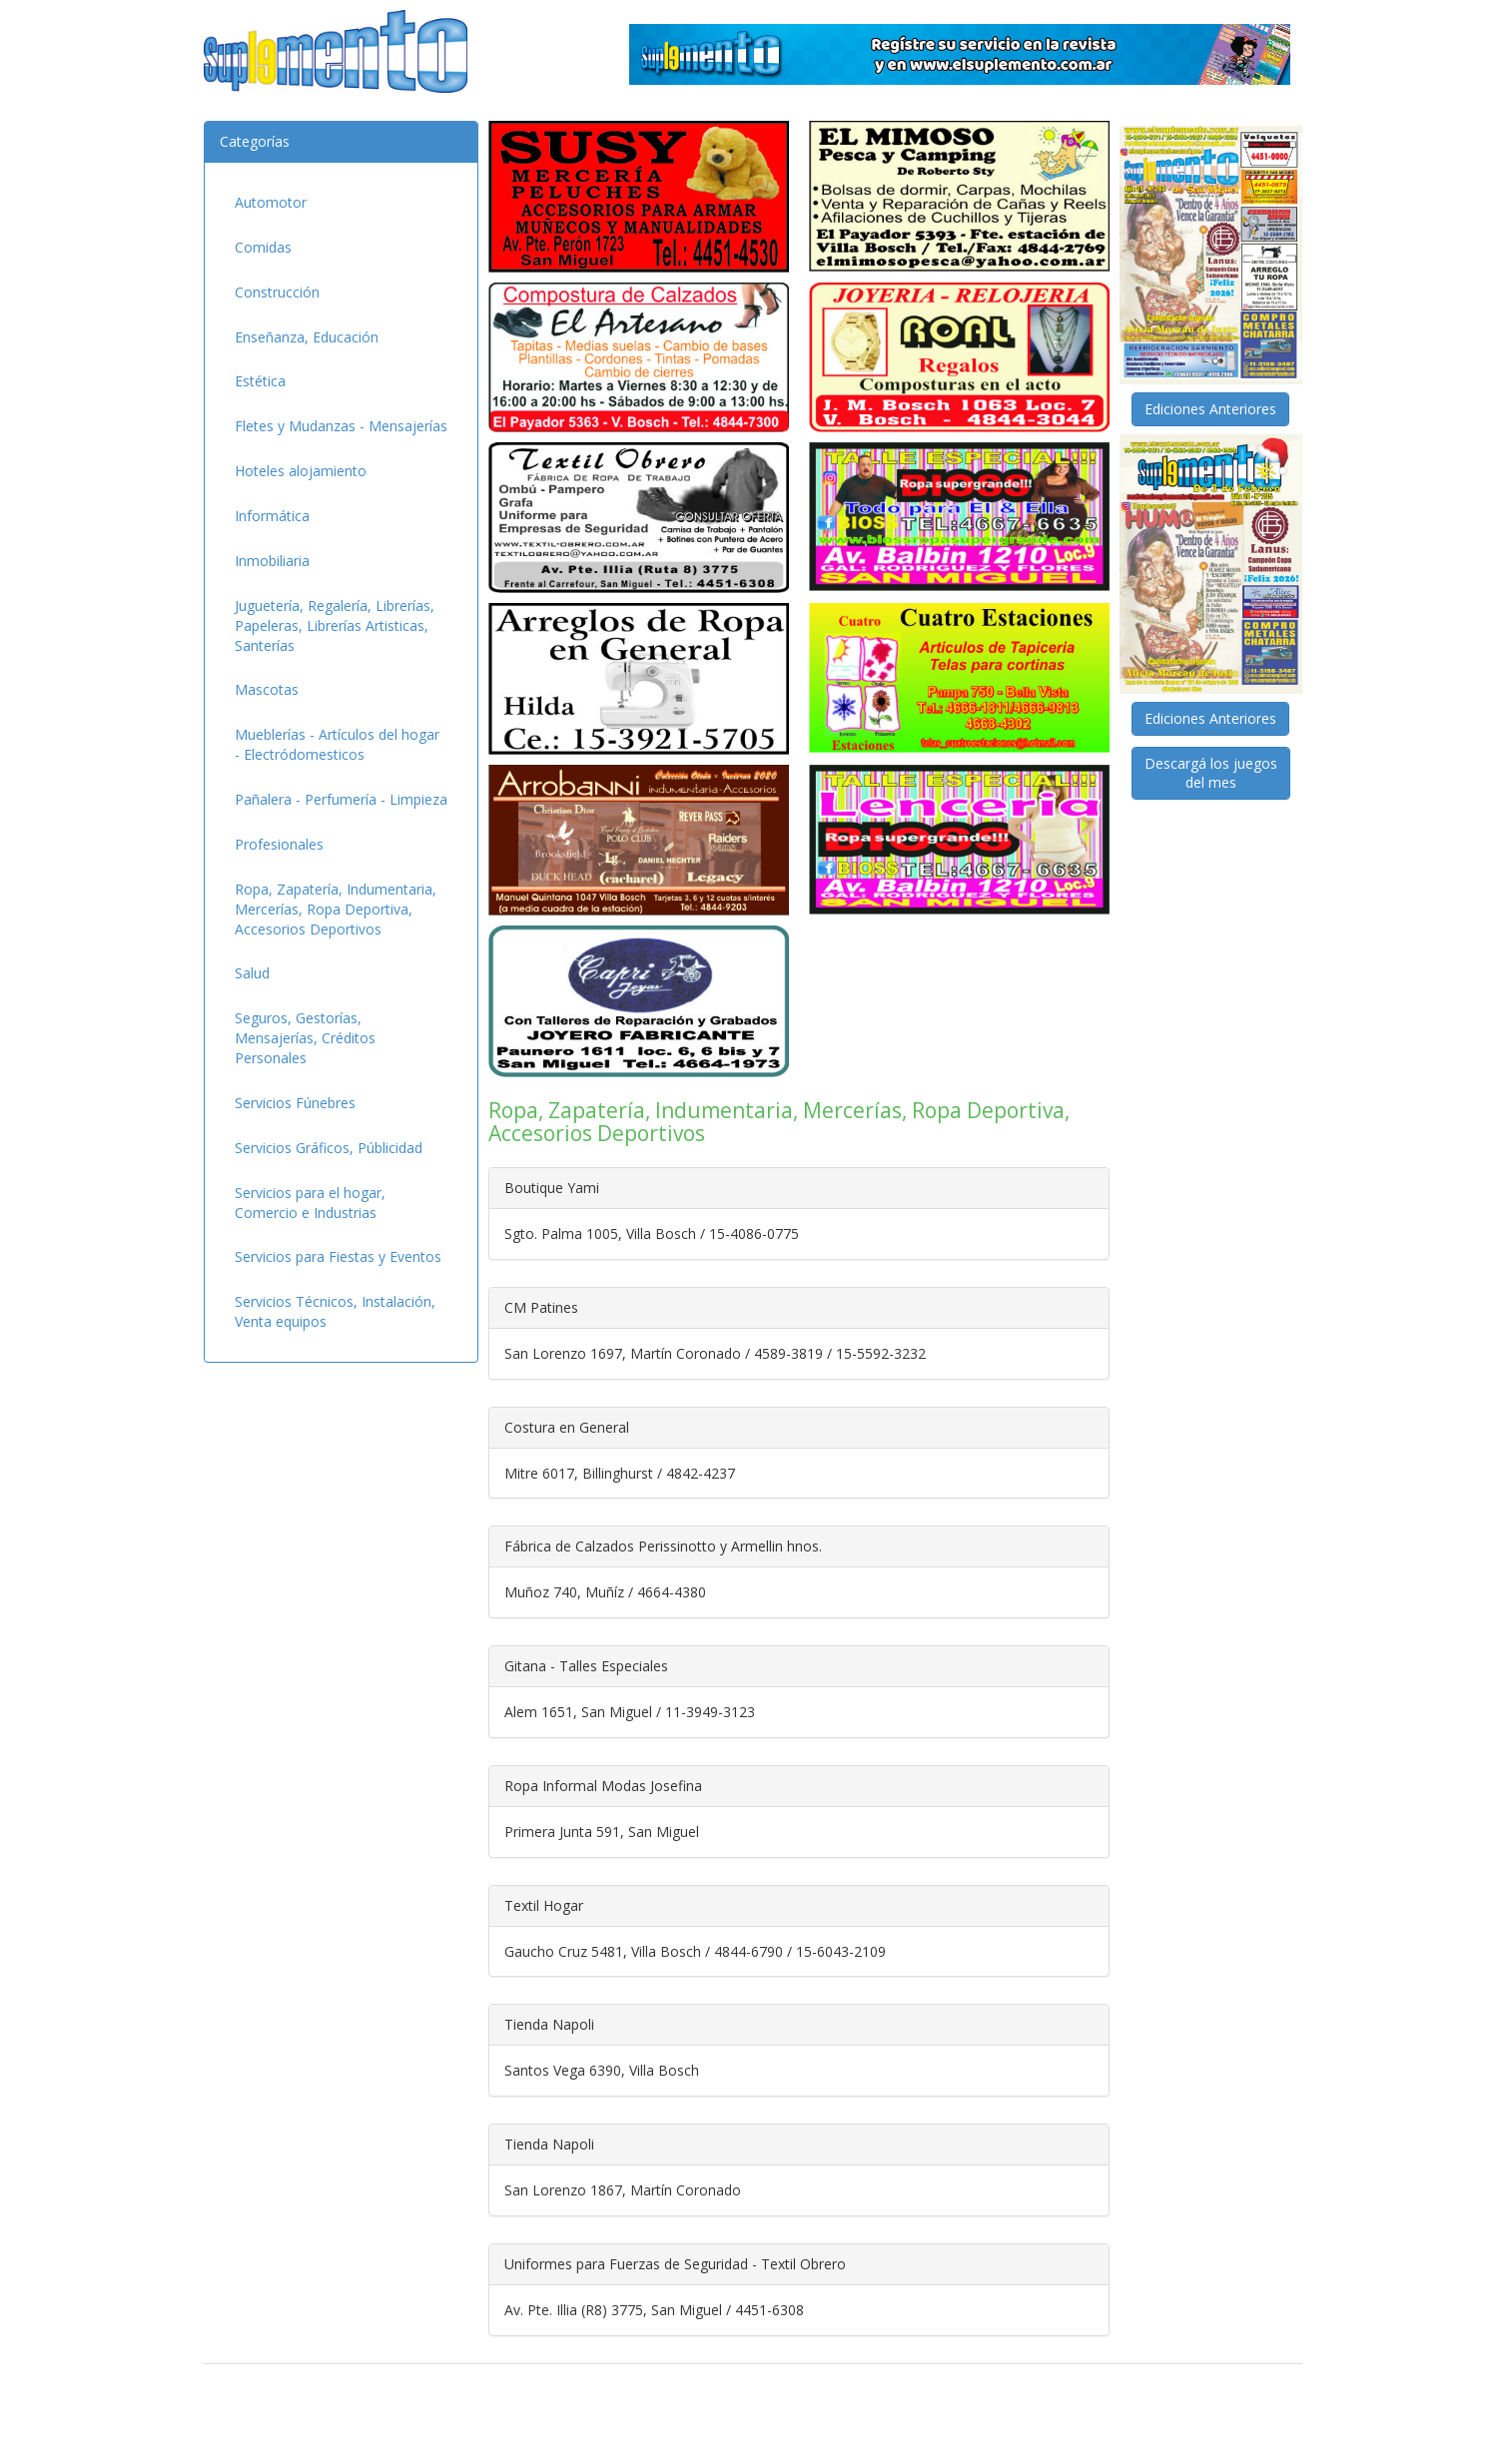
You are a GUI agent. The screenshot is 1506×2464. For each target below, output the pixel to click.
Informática (272, 515)
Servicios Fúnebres (295, 1102)
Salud (252, 972)
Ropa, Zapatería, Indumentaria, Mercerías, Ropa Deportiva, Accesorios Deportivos (335, 909)
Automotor (271, 202)
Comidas (263, 247)
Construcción (277, 292)
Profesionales (279, 844)
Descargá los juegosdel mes (1210, 773)
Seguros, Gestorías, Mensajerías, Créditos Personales (305, 1037)
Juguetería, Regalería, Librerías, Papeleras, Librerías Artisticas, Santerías (334, 625)
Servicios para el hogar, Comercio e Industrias (310, 1202)
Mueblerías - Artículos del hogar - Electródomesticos (337, 744)
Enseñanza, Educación (306, 336)
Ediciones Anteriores (1210, 408)
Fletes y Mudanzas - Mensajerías (341, 425)
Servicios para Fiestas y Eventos (338, 1256)
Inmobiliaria (272, 560)
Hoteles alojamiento (301, 470)
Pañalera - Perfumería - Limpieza (341, 799)
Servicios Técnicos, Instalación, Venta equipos (335, 1311)
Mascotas (267, 689)
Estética (260, 380)
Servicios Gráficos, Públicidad (328, 1147)
